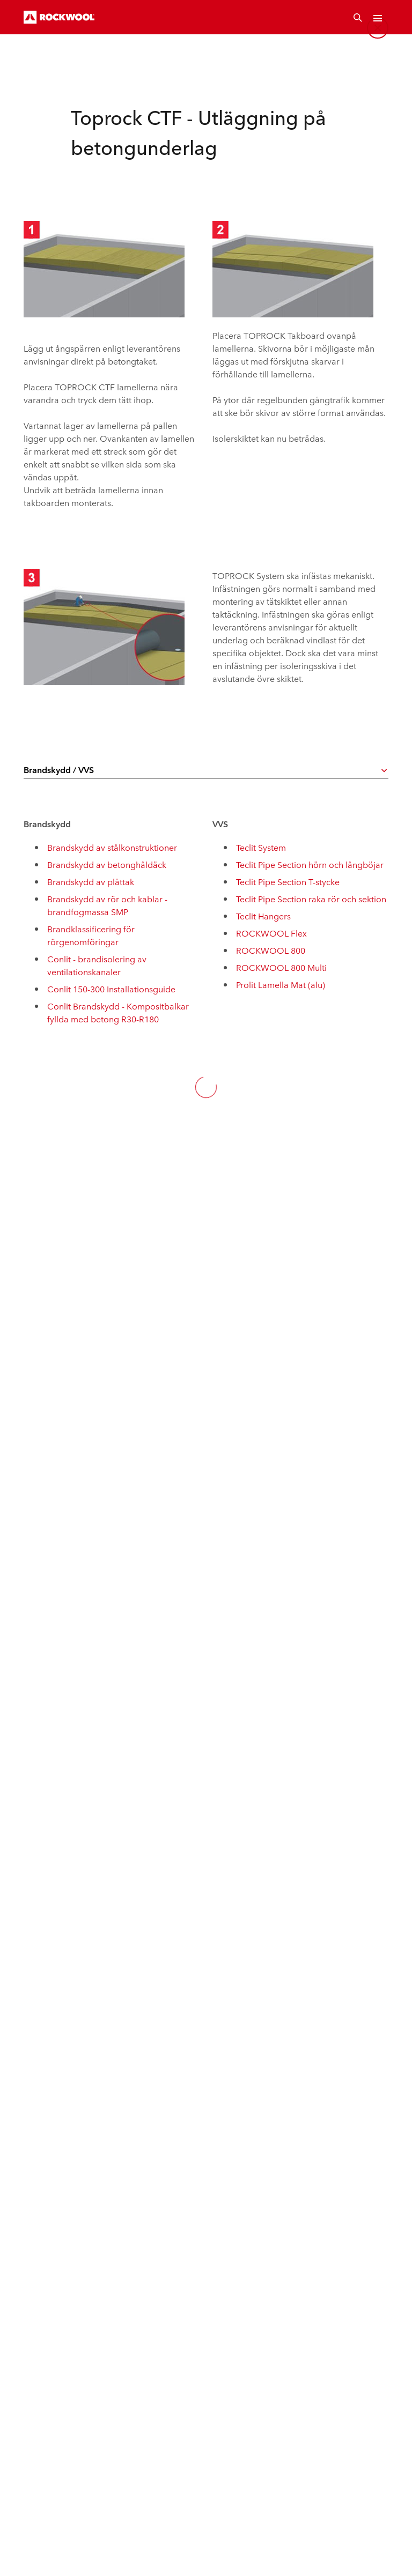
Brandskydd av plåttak (90, 881)
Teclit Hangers (263, 916)
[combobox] (206, 769)
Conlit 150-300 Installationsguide (111, 988)
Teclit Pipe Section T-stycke (288, 881)
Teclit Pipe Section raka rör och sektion (311, 898)
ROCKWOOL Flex (271, 933)
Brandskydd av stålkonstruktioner (112, 847)
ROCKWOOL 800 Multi (281, 967)
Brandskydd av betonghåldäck (106, 864)
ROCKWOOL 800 (270, 950)
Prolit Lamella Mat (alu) (280, 984)
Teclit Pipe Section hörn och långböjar (310, 864)
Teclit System (261, 847)
